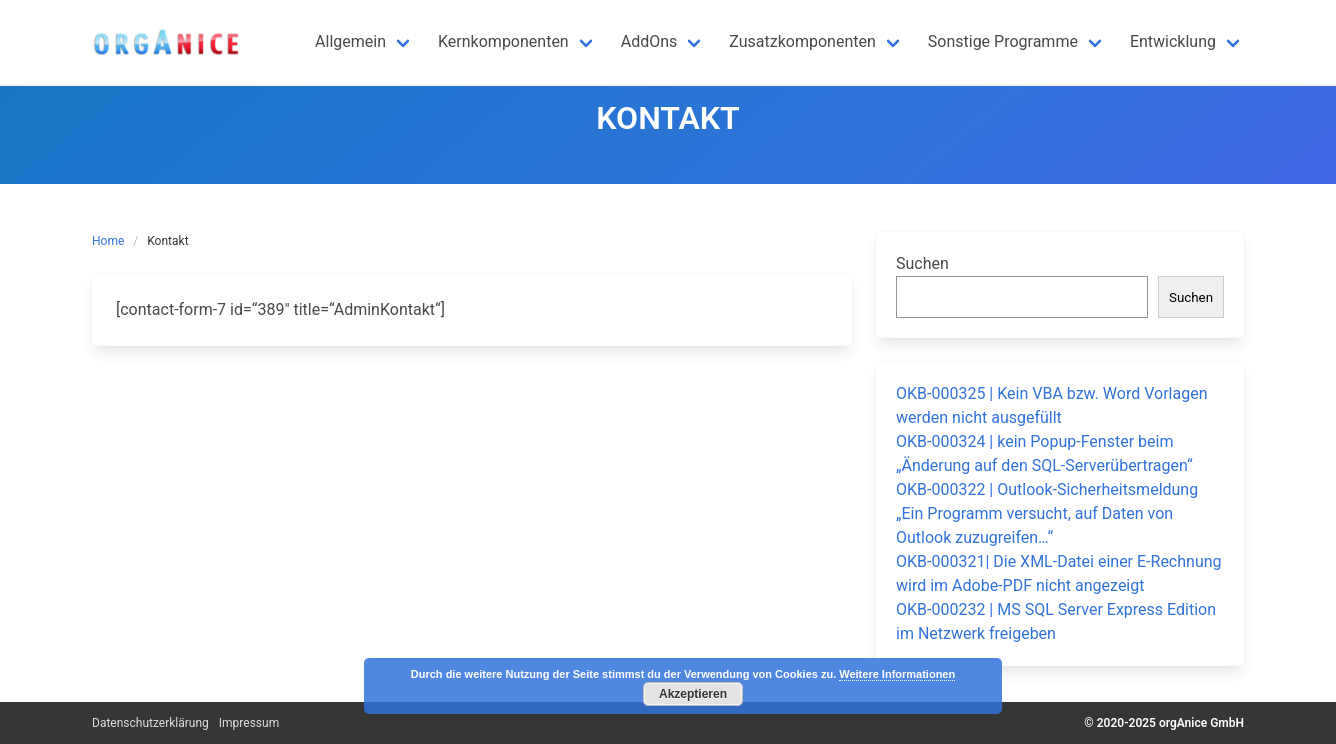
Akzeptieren (693, 694)
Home (108, 241)
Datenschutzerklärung (150, 723)
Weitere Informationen (897, 674)
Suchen (922, 263)
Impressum (249, 723)
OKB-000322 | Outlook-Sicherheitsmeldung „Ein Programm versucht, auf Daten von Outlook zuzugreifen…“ (1047, 513)
